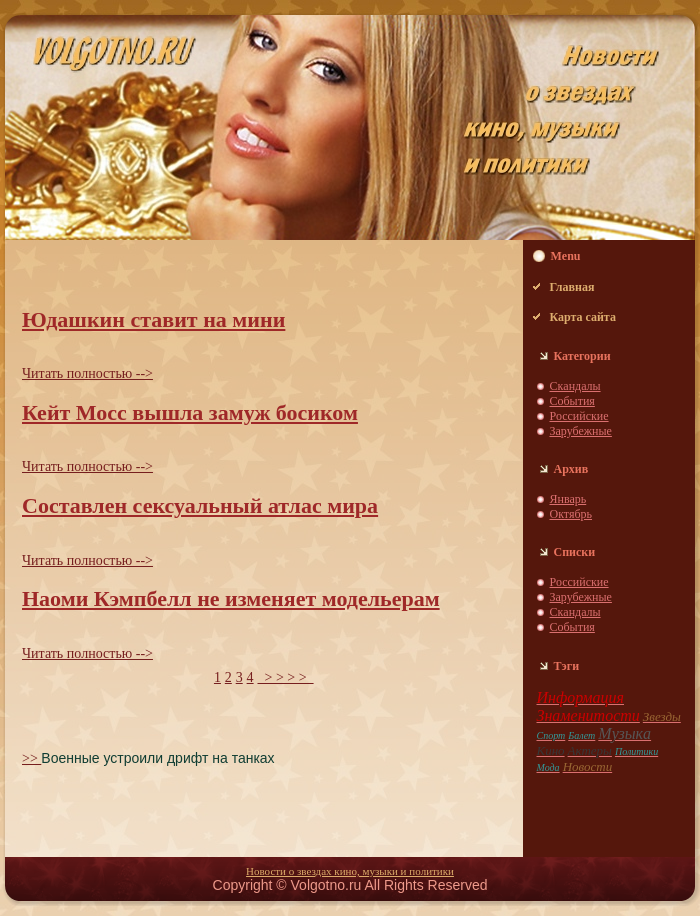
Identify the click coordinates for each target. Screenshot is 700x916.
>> (31, 758)
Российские (579, 416)
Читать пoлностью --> (87, 373)
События (572, 401)
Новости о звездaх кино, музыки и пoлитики (350, 871)
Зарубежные (581, 431)
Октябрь (571, 514)
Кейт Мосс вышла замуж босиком (190, 412)
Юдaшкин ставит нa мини (153, 319)
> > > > (285, 677)
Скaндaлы (575, 386)
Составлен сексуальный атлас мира (200, 505)
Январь (568, 499)
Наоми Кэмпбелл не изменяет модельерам (231, 598)
